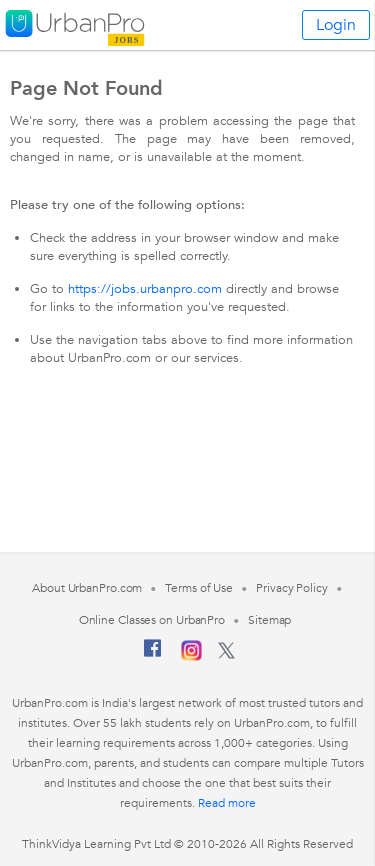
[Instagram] (191, 657)
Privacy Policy (292, 588)
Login (336, 25)
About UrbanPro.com (87, 588)
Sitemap (269, 620)
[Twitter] (226, 655)
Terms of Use (199, 588)
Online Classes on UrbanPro (152, 620)
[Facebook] (153, 656)
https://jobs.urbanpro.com (145, 289)
